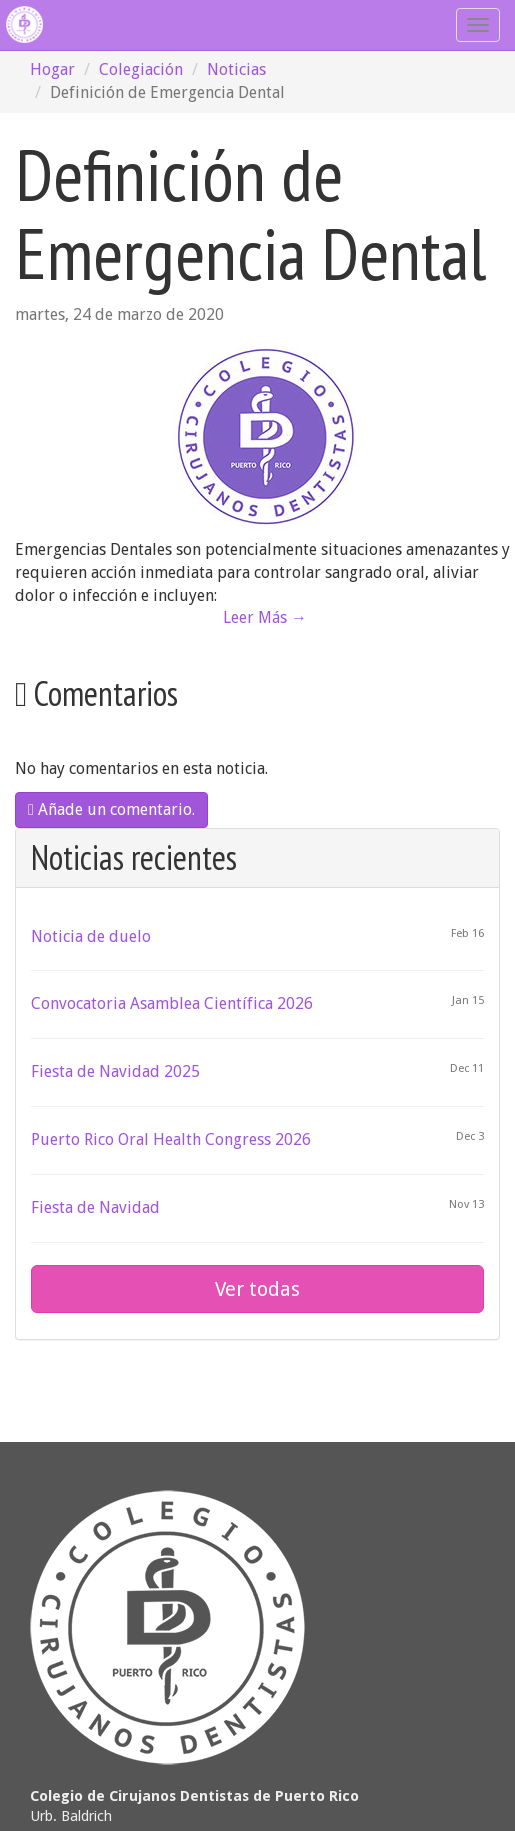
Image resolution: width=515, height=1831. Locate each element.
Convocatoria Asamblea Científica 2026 (172, 1003)
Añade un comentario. (111, 809)
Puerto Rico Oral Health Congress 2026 (171, 1139)
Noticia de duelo (91, 936)
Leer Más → (265, 617)
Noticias (236, 69)
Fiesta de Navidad (95, 1207)
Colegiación (141, 69)
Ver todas (257, 1289)
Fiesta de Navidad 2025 (115, 1071)
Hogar (52, 69)
